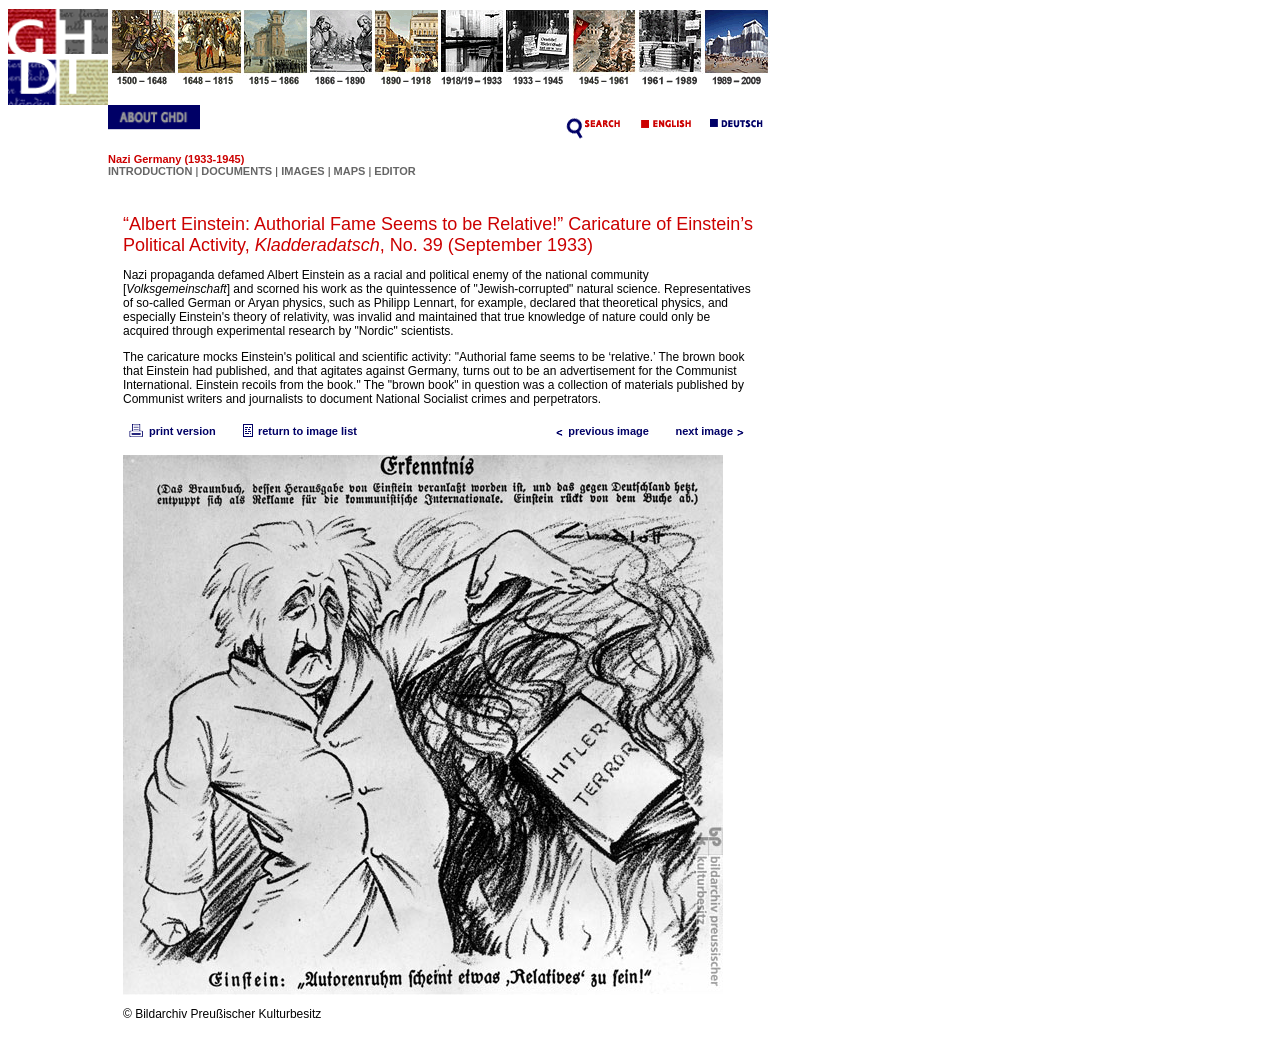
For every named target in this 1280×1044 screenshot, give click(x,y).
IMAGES (302, 171)
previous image (598, 431)
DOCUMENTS (236, 171)
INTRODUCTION (150, 171)
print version (171, 431)
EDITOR (394, 171)
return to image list (297, 431)
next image (714, 431)
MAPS (350, 171)
